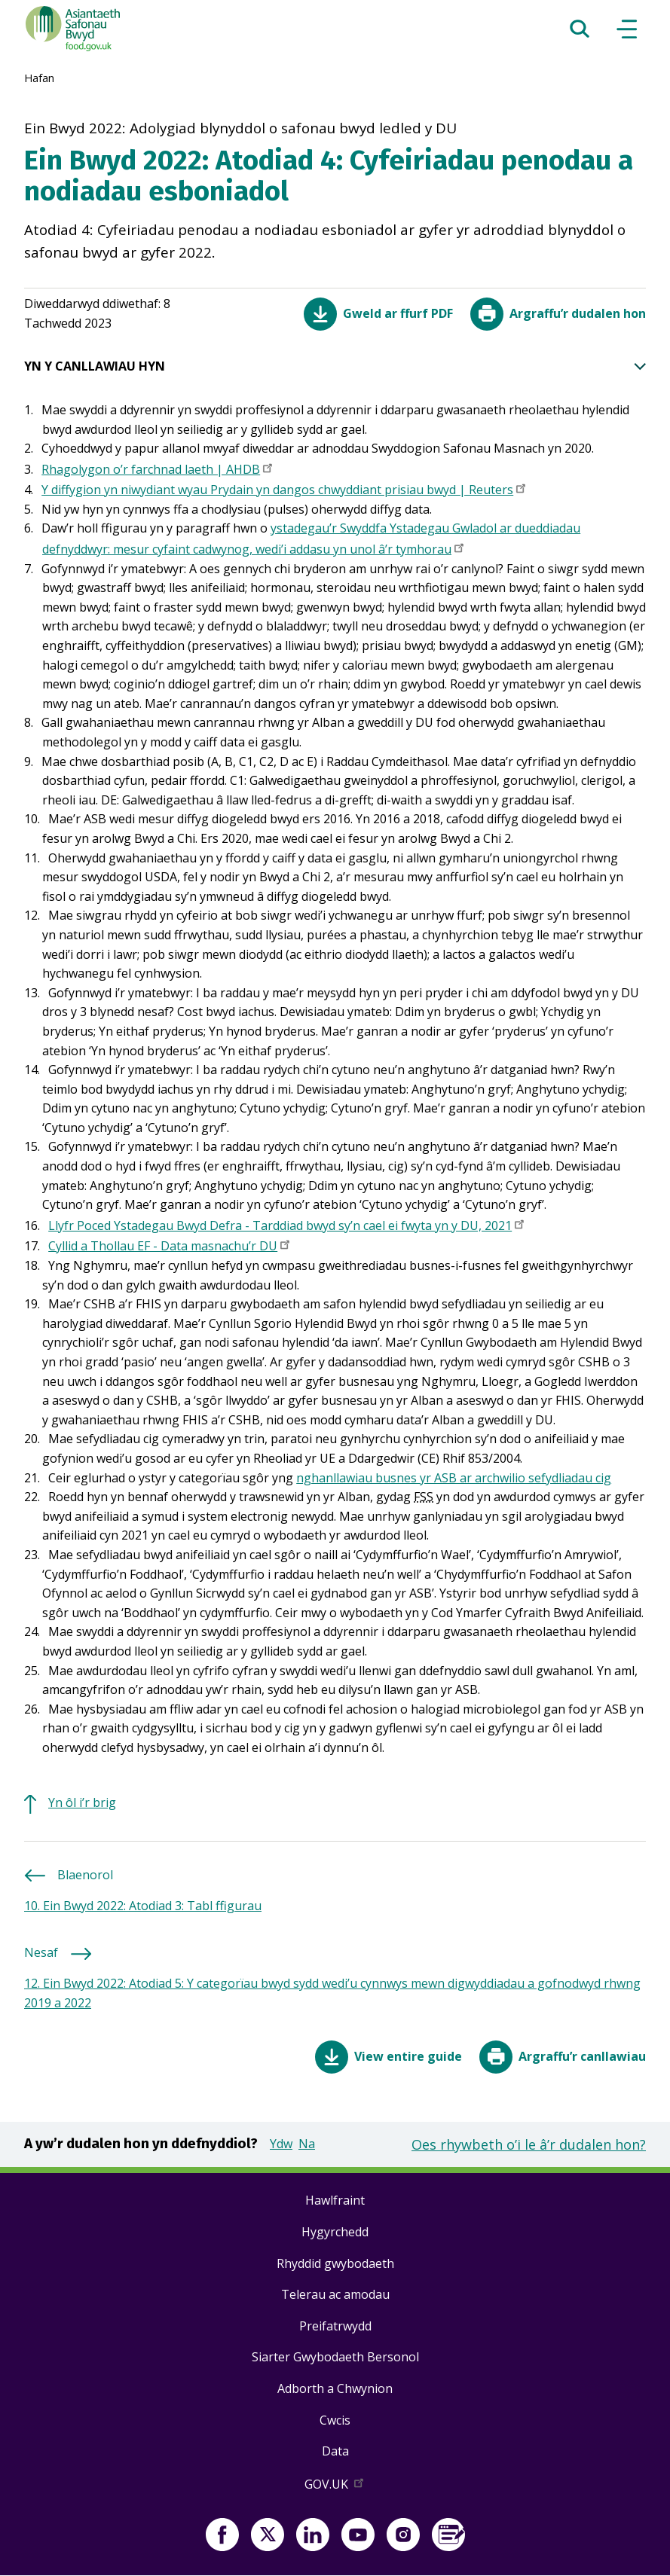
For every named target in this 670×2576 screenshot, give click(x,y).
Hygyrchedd (335, 2231)
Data (335, 2451)
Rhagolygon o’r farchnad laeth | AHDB (158, 471)
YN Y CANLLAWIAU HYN (335, 367)
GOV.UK (335, 2487)
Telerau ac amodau (335, 2294)
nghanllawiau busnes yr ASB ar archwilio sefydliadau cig (453, 1478)
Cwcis (335, 2420)
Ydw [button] (281, 2143)
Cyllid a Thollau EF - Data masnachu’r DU (170, 1247)
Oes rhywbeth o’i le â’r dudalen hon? (528, 2144)
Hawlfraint (335, 2200)
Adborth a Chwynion (335, 2388)
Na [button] (306, 2143)
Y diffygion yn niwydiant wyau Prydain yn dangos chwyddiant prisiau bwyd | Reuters (284, 491)
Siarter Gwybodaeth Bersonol (335, 2357)
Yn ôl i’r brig (82, 1802)
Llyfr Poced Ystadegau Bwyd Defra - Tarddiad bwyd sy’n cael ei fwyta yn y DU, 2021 (287, 1227)
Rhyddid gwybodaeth (335, 2263)
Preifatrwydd (335, 2326)
